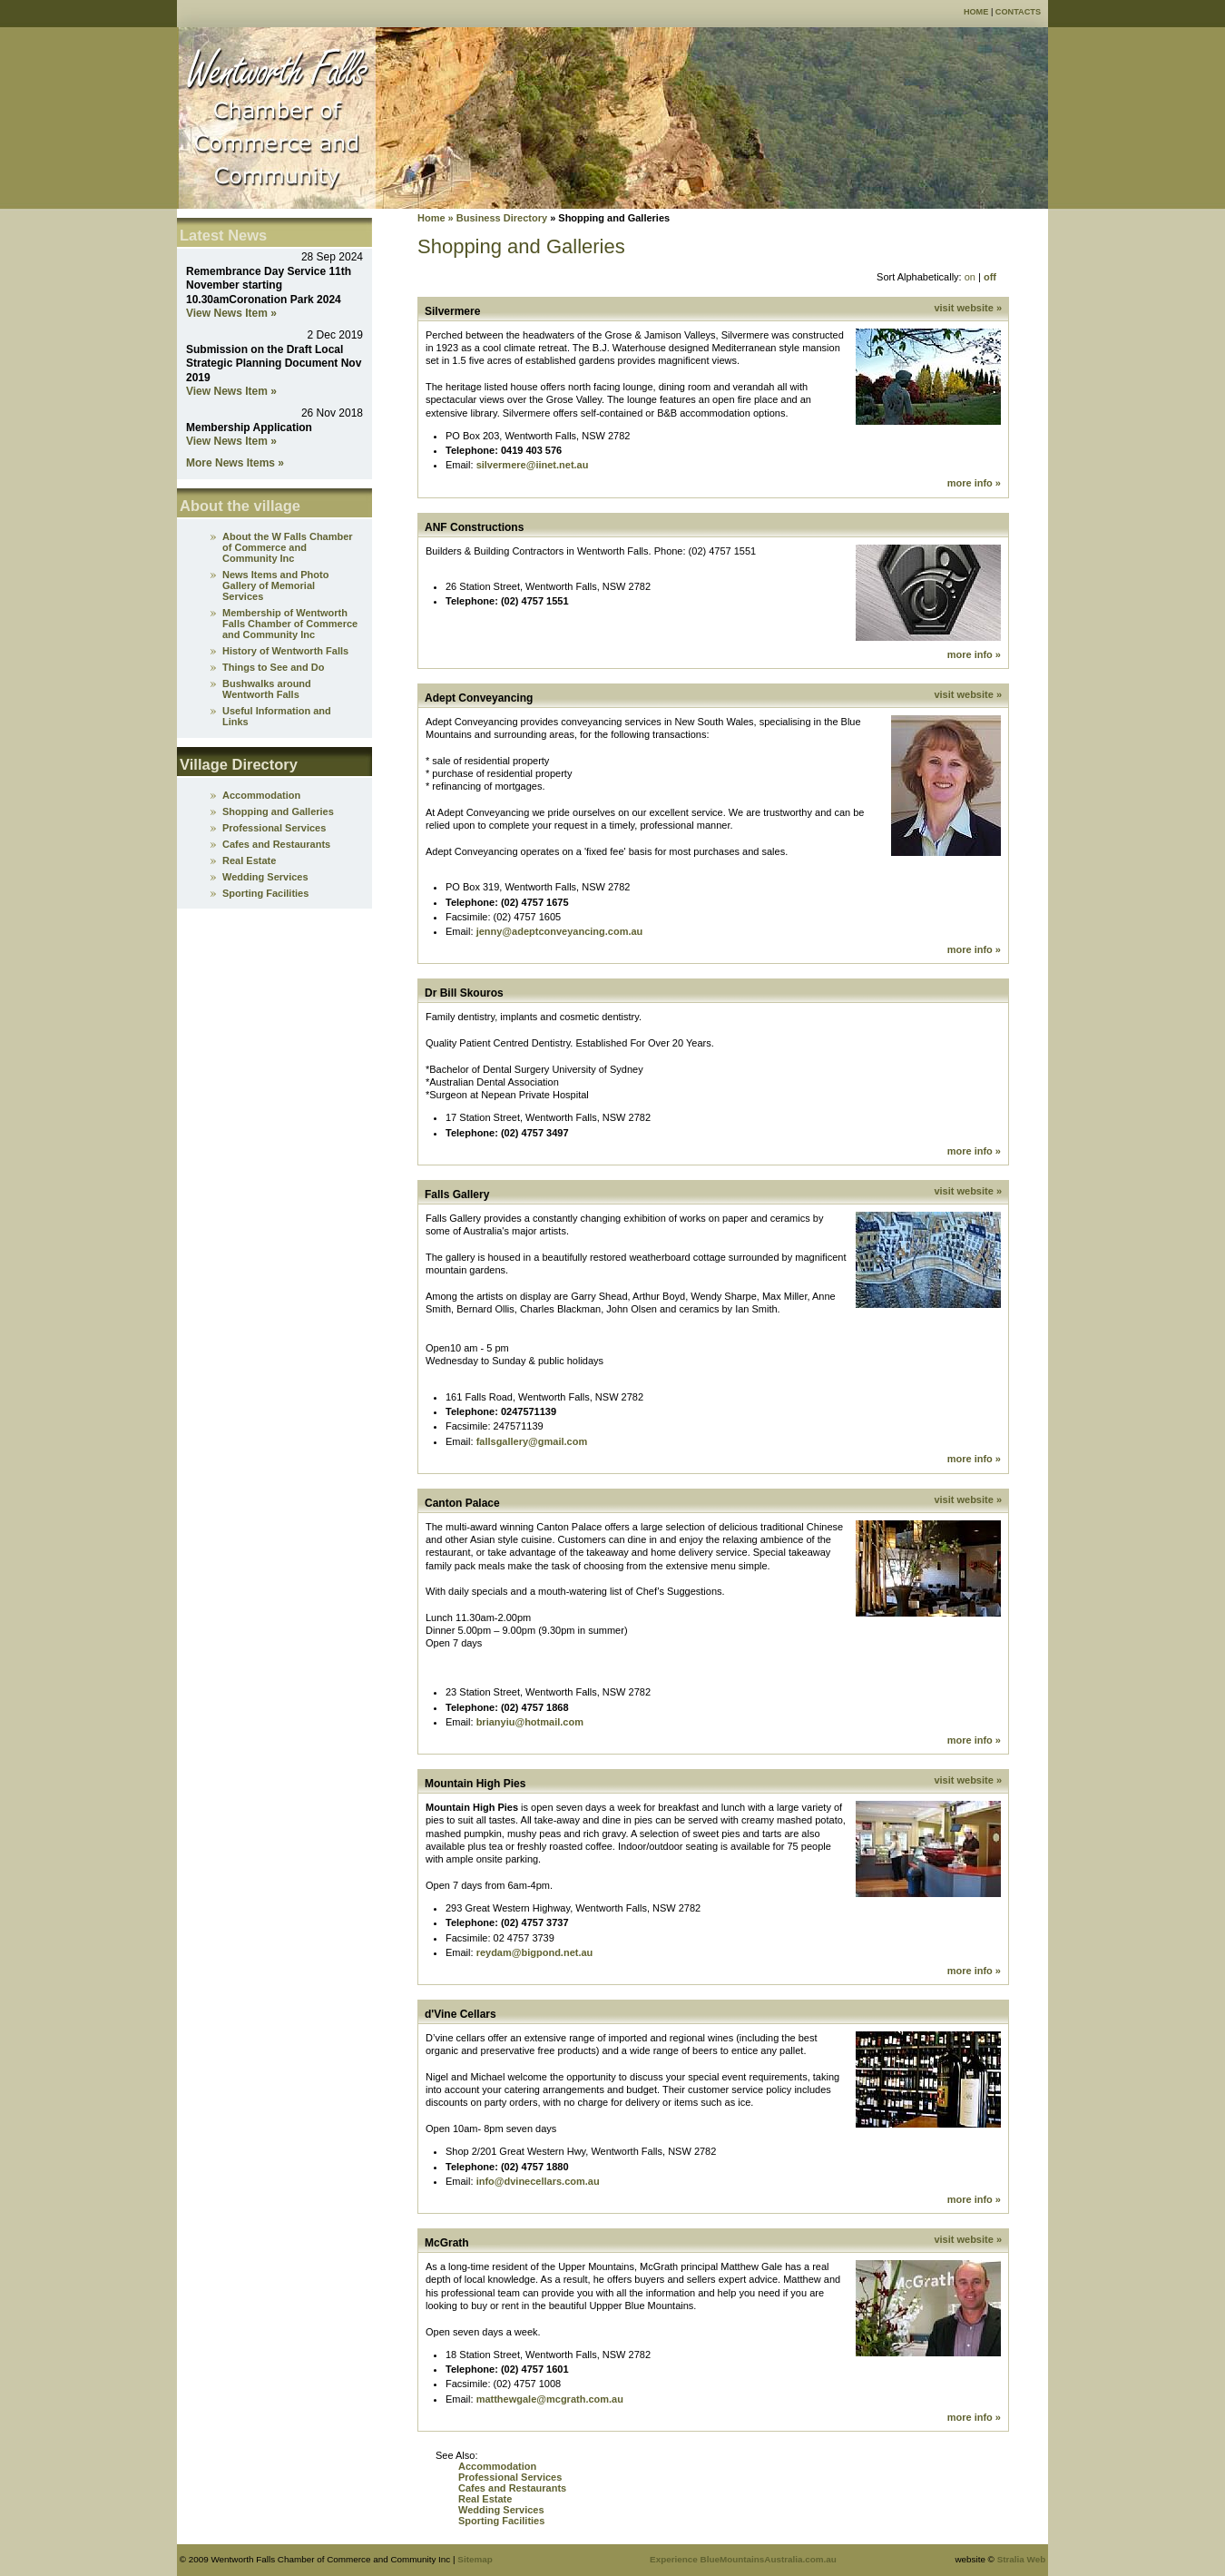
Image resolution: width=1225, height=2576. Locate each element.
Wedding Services (501, 2509)
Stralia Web (1021, 2559)
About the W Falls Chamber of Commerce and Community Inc (287, 547)
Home (976, 11)
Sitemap (474, 2559)
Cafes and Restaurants (512, 2488)
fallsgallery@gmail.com (532, 1441)
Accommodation (497, 2466)
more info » (974, 482)
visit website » (968, 307)
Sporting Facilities (501, 2520)
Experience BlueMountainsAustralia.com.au (743, 2559)
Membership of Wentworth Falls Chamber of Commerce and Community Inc (290, 623)
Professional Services (510, 2477)
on (970, 276)
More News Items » (235, 463)
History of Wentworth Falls (285, 650)
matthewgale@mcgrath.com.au (549, 2399)
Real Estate (485, 2498)
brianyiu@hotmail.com (529, 1721)
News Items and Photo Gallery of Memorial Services (275, 585)
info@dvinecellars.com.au (538, 2181)
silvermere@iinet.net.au (532, 464)
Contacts (1018, 11)
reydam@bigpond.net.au (534, 1952)
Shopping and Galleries (278, 811)
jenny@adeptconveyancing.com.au (559, 931)
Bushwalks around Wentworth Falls (266, 689)
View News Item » (231, 313)
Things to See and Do (273, 667)
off (990, 276)
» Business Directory (497, 217)
